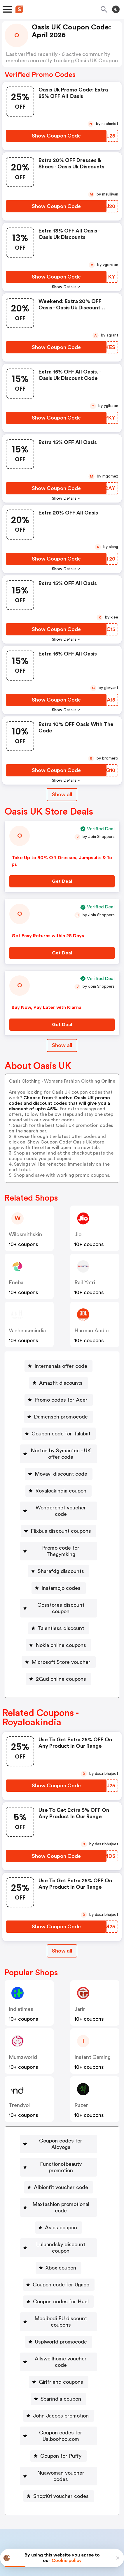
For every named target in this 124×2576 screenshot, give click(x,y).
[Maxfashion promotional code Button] (58, 2172)
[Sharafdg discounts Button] (58, 1558)
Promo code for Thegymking (61, 1541)
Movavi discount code (61, 1473)
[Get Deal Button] (62, 881)
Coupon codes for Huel (61, 2256)
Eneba (16, 1282)
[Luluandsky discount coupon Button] (58, 2206)
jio (77, 1234)
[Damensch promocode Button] (58, 1417)
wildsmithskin (25, 1234)
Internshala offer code (60, 1366)
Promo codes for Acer (61, 1399)
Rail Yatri (84, 1282)
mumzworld (23, 2038)
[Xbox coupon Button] (58, 2223)
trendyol (19, 2086)
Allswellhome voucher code (61, 2307)
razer (81, 2086)
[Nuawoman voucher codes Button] (58, 2415)
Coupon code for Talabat (61, 1433)
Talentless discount (61, 1609)
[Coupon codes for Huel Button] (58, 2257)
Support (90, 2500)
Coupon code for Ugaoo (61, 2239)
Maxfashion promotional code (61, 2172)
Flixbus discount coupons (61, 1524)
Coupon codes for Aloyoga (61, 2121)
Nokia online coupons (61, 1626)
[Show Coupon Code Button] (56, 136)
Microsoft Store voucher (61, 1642)
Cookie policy (67, 2560)
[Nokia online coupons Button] (58, 1626)
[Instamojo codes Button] (59, 1575)
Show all (62, 1931)
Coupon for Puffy (60, 2398)
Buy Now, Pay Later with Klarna (46, 1007)
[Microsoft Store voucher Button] (59, 1643)
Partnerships (56, 2488)
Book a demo (19, 2488)
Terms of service (98, 2537)
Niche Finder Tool (99, 2488)
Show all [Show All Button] (62, 794)
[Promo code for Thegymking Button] (58, 1541)
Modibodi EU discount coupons (61, 2273)
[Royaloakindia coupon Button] (58, 1491)
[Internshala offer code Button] (58, 1366)
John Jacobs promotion (61, 2358)
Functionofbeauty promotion (61, 2138)
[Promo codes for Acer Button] (59, 1400)
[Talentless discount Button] (58, 1609)
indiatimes (21, 1989)
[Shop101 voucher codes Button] (58, 2432)
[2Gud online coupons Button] (58, 1660)
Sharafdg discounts (61, 1558)
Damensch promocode (61, 1416)
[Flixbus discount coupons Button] (58, 1524)
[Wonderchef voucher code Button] (58, 1508)
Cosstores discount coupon (61, 1592)
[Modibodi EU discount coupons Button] (58, 2273)
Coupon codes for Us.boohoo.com (61, 2378)
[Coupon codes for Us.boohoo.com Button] (58, 2378)
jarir (79, 1989)
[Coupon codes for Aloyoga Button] (58, 2121)
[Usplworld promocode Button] (58, 2290)
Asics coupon (61, 2189)
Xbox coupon (61, 2223)
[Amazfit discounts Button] (58, 1383)
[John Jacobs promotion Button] (58, 2358)
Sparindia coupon (61, 2341)
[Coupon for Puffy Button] (58, 2398)
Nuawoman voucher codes (60, 2415)
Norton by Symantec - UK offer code (60, 1454)
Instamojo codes (61, 1575)
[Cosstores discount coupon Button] (58, 1592)
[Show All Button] (62, 1931)
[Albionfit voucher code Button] (58, 2155)
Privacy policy (66, 2537)
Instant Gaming (92, 2038)
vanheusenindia (27, 1330)
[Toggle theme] (115, 9)
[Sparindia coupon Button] (58, 2341)
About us (35, 2500)
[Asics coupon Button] (58, 2189)
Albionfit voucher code (61, 2155)
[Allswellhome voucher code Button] (58, 2307)
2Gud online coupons (61, 1659)
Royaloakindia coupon (60, 1490)
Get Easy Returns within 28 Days (48, 935)
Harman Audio (91, 1330)
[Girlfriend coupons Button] (58, 2324)
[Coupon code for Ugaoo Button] (59, 2240)
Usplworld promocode (61, 2290)
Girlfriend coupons (61, 2324)
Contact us (63, 2500)
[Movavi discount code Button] (58, 1474)
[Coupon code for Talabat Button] (59, 1434)
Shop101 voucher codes (61, 2432)
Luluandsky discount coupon (61, 2206)
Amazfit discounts (61, 1383)
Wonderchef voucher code (61, 1507)
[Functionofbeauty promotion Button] (58, 2138)
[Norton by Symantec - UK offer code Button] (58, 1453)
